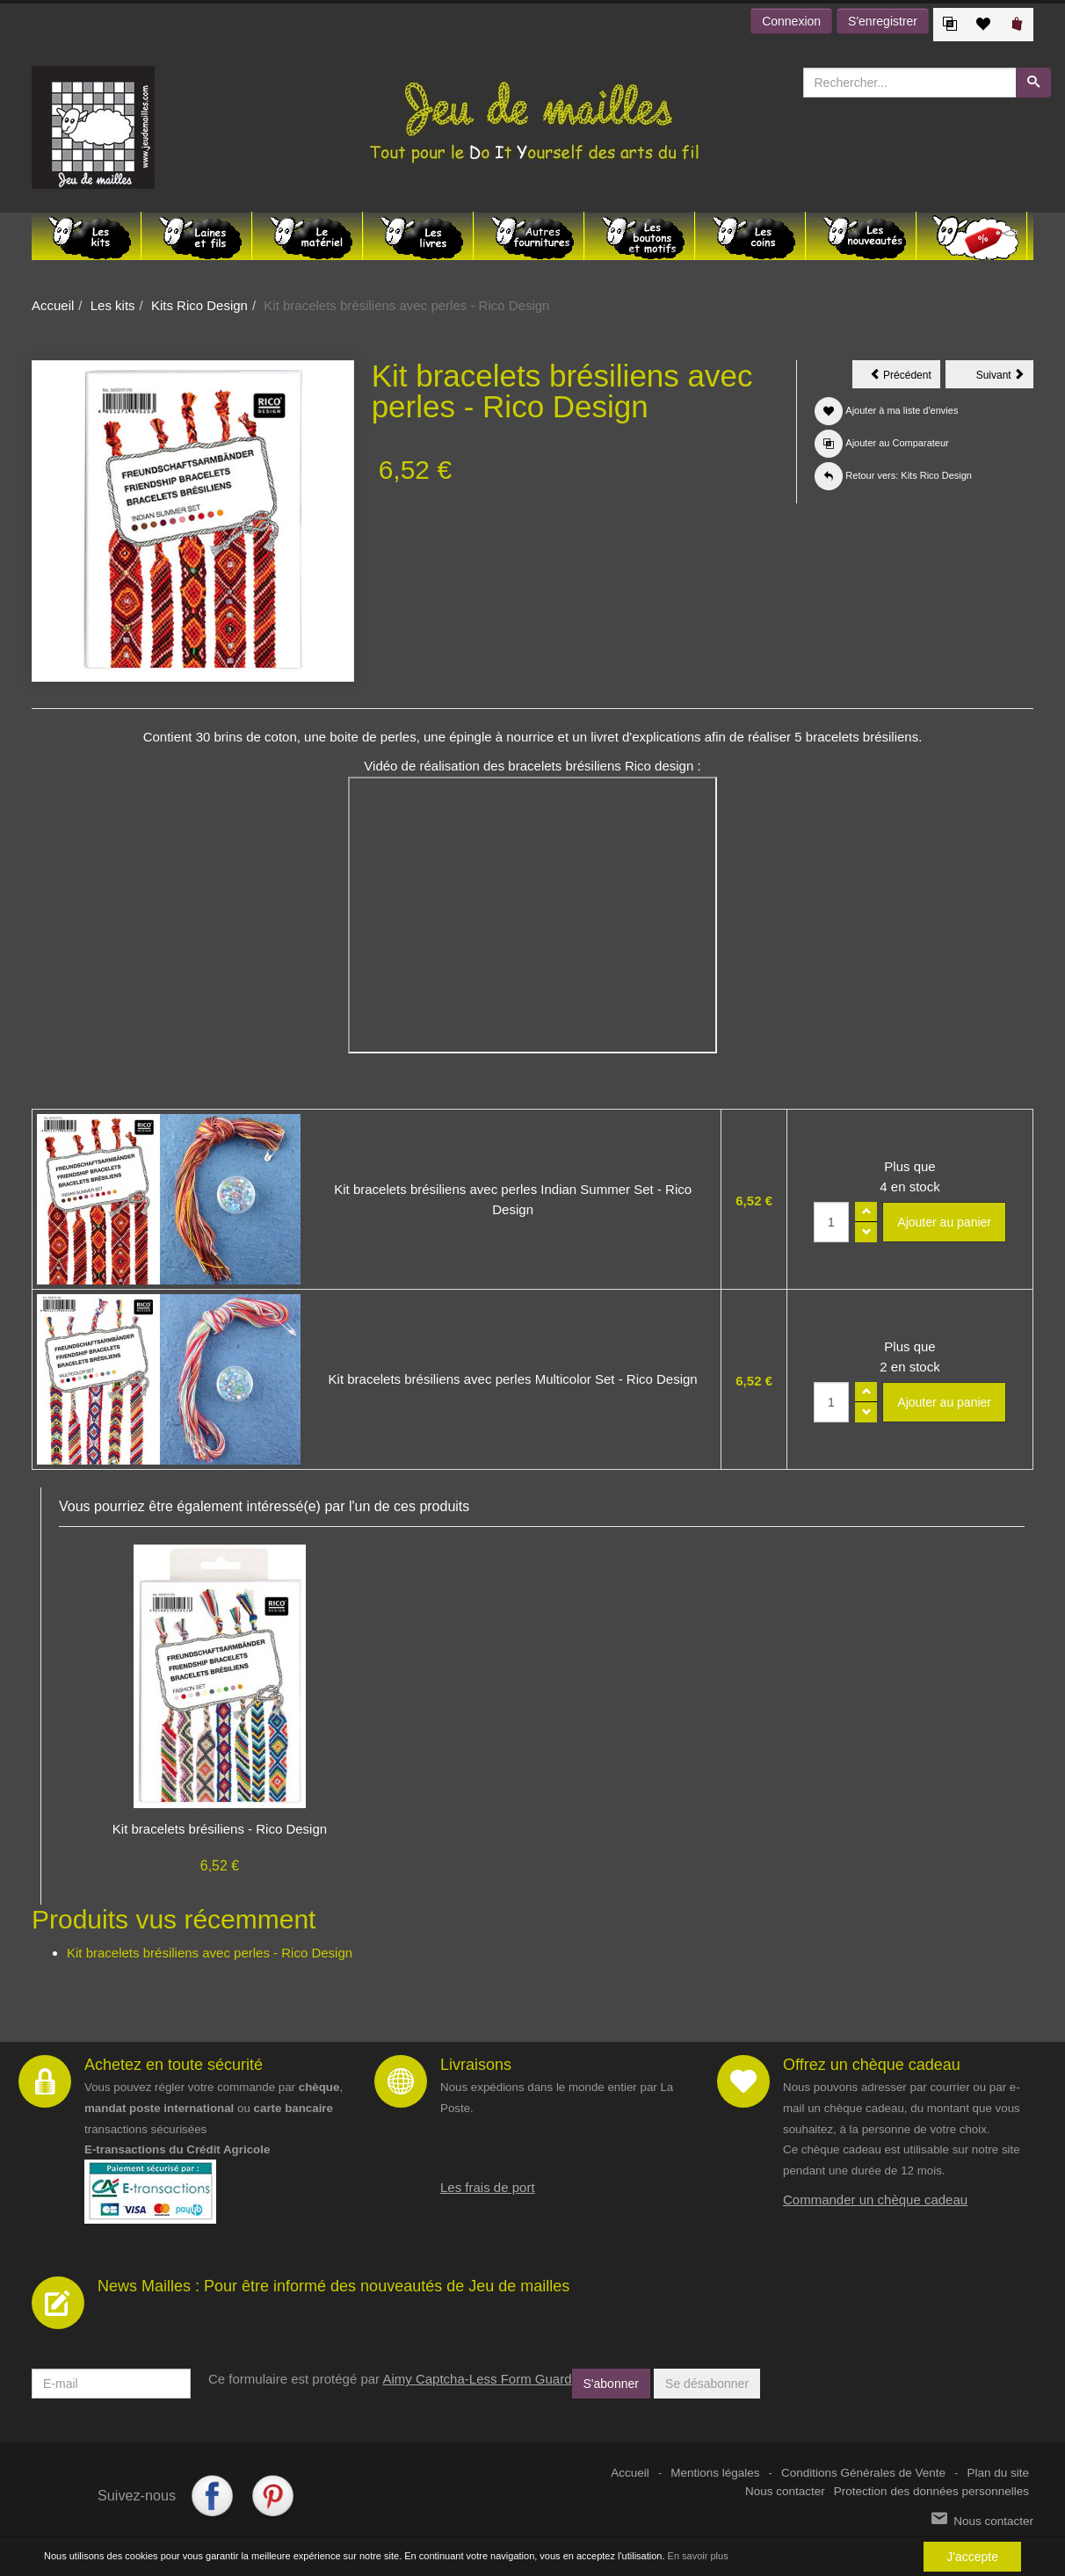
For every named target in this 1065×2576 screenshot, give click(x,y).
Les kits (113, 305)
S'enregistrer (882, 21)
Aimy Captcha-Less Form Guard (476, 2378)
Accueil (53, 305)
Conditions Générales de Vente (863, 2472)
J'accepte (972, 2557)
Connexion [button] (791, 21)
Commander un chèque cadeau (875, 2199)
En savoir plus (698, 2556)
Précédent (905, 377)
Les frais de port (487, 2187)
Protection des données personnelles (931, 2491)
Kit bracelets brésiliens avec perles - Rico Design (209, 1952)
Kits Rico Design (199, 305)
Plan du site (998, 2472)
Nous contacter (785, 2491)
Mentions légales (714, 2472)
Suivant (1004, 377)
